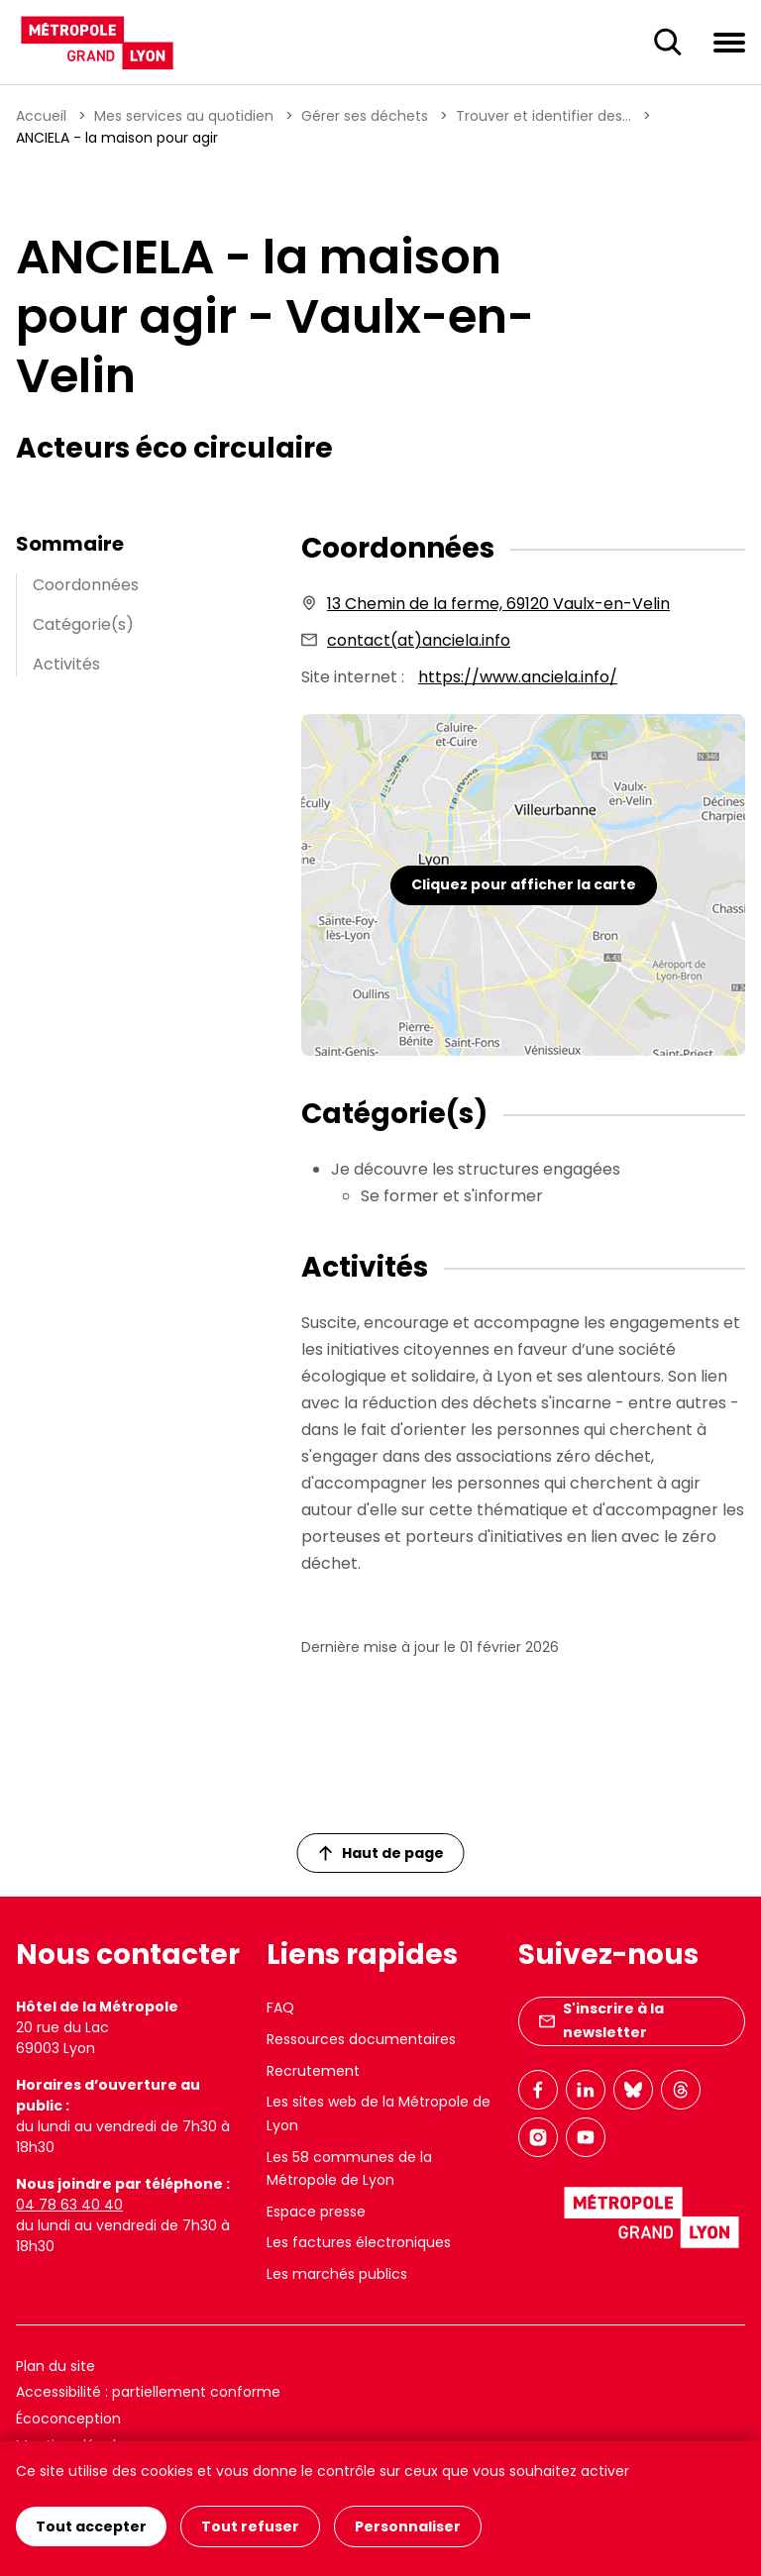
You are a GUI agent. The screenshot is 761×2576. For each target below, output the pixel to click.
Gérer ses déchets (364, 116)
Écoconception (68, 2418)
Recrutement (313, 2071)
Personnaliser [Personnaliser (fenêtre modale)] (408, 2526)
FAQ (280, 2007)
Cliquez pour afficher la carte (523, 884)
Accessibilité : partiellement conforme (148, 2392)
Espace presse (316, 2211)
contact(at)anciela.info (418, 640)
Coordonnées (86, 584)
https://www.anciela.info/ (517, 677)
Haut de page (381, 1853)
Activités (66, 664)
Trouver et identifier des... (543, 116)
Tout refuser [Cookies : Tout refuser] (250, 2526)
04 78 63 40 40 (69, 2205)
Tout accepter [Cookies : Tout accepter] (91, 2526)
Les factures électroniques (359, 2242)
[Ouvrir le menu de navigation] (729, 41)
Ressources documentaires (361, 2039)
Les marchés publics (337, 2274)
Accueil (41, 116)
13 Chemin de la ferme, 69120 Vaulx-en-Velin (498, 603)
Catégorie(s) (83, 624)
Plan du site (55, 2366)
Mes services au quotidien (183, 116)
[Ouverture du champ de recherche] (668, 42)
